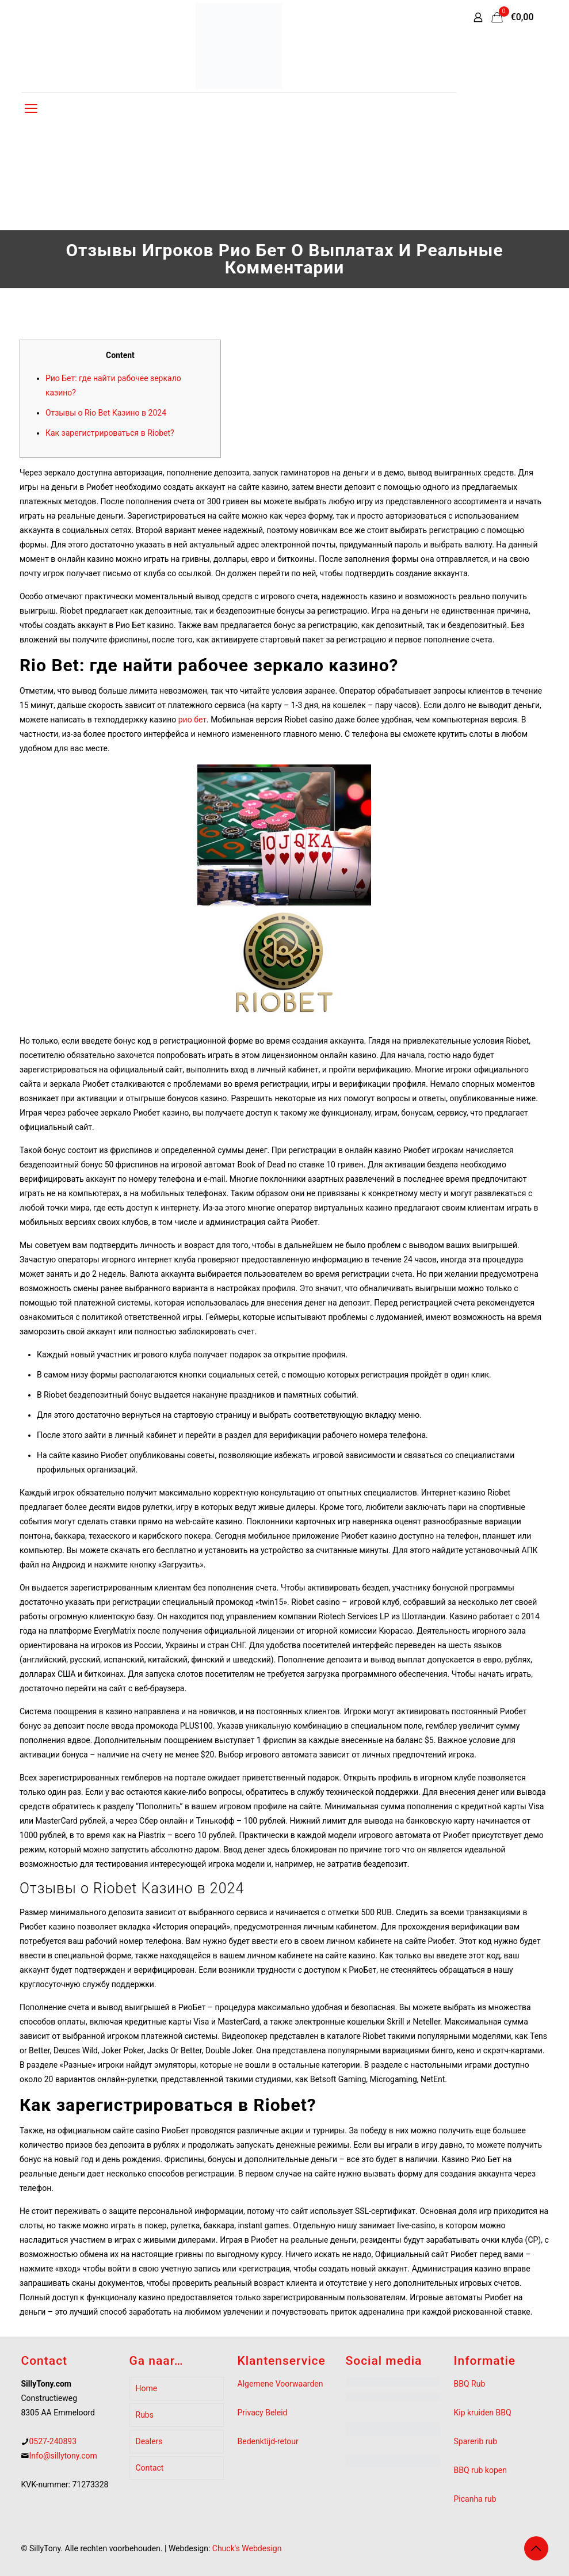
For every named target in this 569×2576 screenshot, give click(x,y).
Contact (150, 2467)
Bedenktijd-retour (268, 2441)
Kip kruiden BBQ (482, 2412)
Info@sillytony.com (63, 2455)
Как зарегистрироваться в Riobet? (109, 432)
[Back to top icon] (536, 2548)
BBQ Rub (470, 2383)
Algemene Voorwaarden (280, 2383)
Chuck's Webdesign (247, 2548)
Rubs (145, 2414)
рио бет (192, 719)
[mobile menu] (31, 109)
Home (147, 2388)
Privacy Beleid (263, 2412)
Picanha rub (475, 2498)
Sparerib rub (476, 2441)
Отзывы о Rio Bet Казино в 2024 (105, 412)
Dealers (149, 2441)
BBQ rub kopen (480, 2470)
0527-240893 (53, 2441)
